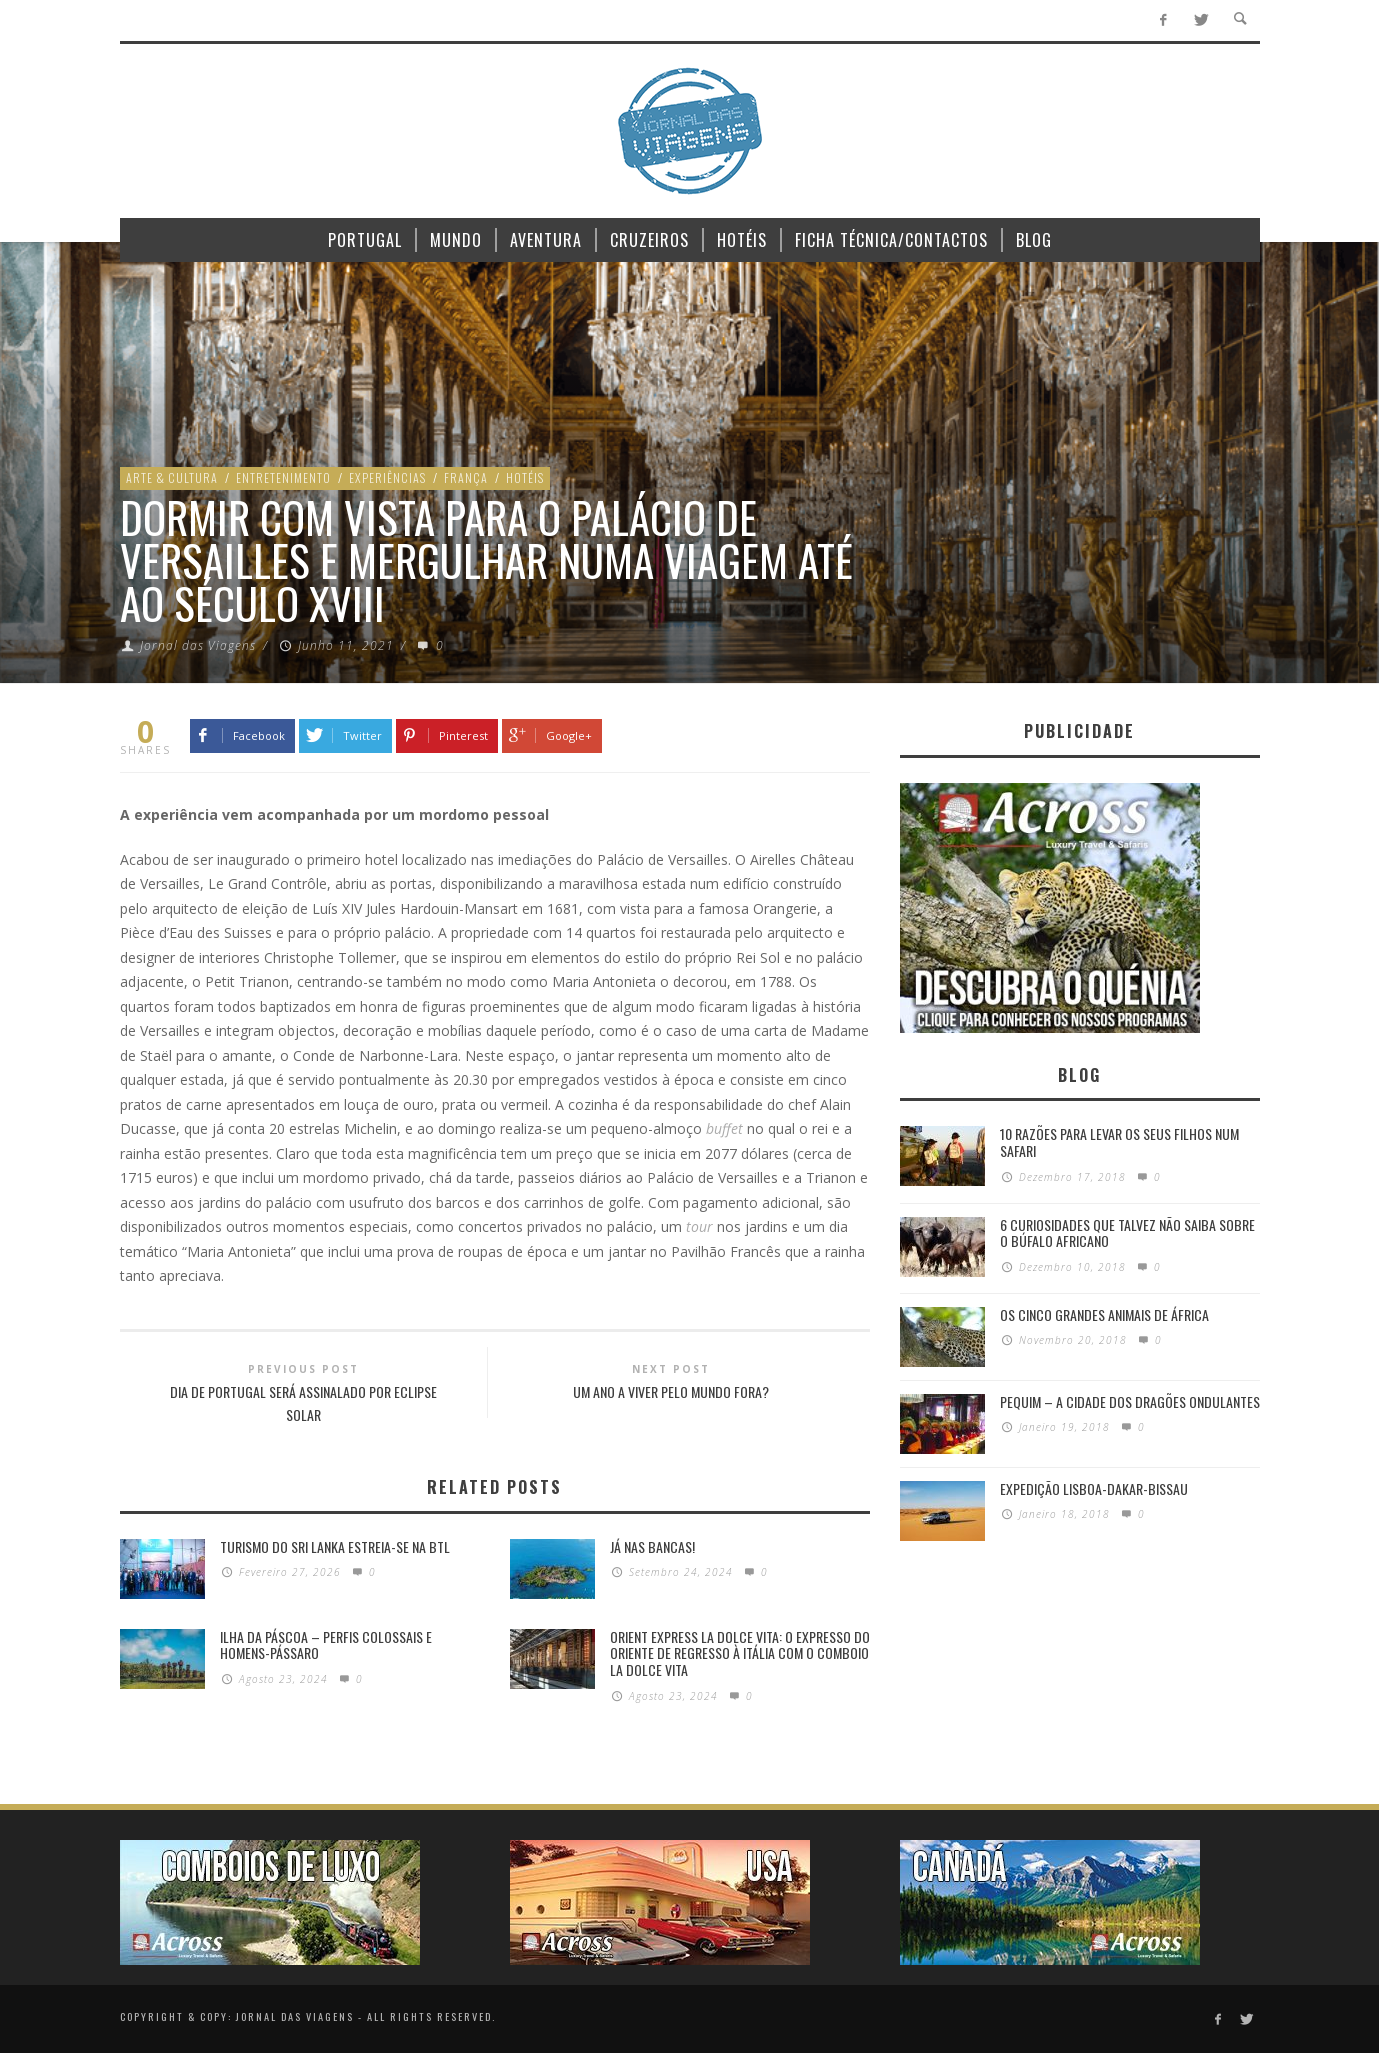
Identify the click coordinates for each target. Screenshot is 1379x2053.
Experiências (387, 477)
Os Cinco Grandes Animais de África (1104, 1314)
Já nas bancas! (652, 1546)
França (466, 477)
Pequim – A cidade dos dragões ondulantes (1130, 1401)
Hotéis (525, 477)
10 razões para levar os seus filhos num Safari (1119, 1142)
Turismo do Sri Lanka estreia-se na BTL (335, 1546)
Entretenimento (283, 477)
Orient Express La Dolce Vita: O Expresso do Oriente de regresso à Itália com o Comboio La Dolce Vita (740, 1653)
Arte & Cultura (172, 477)
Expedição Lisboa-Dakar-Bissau (1094, 1488)
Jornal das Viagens (198, 645)
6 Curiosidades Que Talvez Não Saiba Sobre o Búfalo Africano (1127, 1233)
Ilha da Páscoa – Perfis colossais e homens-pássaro (326, 1645)
